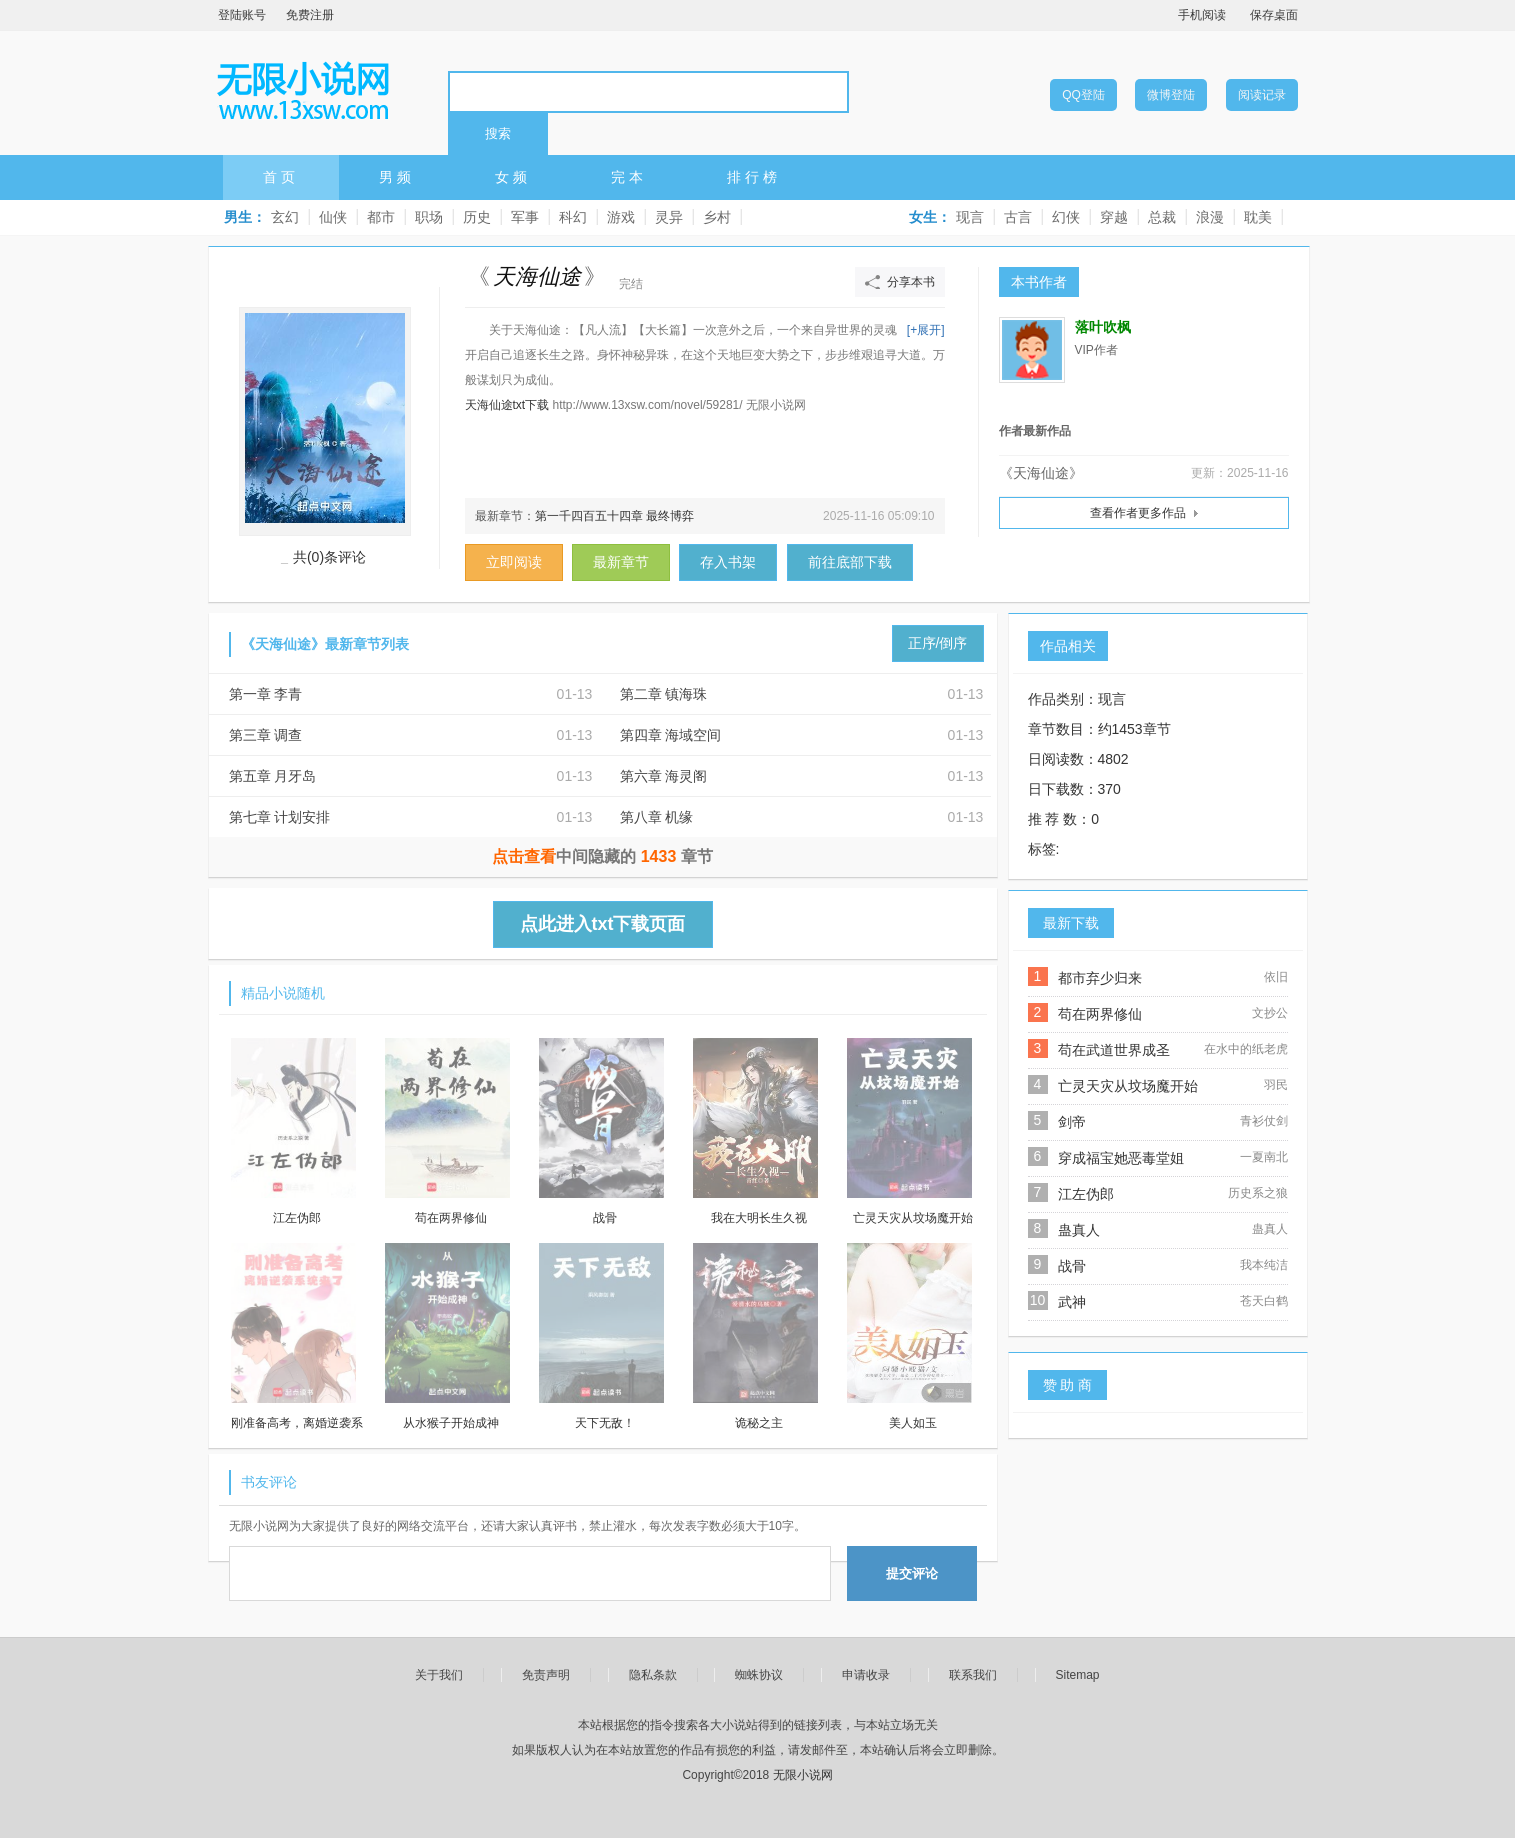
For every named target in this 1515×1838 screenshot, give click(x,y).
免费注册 (310, 15)
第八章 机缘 (657, 817)
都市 (381, 217)
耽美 (1258, 217)
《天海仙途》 (1041, 473)
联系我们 (973, 1675)
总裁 (1162, 217)
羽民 (1276, 1085)
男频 (397, 177)
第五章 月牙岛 (273, 776)
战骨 (1072, 1266)
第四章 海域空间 (671, 735)
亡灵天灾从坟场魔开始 (1128, 1086)
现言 (970, 217)
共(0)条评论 (329, 557)
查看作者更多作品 (1138, 513)
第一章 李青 (266, 694)
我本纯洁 (1264, 1265)
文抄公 (1270, 1013)
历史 (477, 217)
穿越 (1114, 217)
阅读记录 (1262, 95)
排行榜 (754, 177)
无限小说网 (303, 91)
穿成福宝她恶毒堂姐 (1121, 1158)
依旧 (1276, 977)
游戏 (621, 217)
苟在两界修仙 (1100, 1014)
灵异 (669, 217)
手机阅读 (1202, 15)
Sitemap (1078, 1675)
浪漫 (1210, 217)
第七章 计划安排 (280, 817)
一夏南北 (1264, 1157)
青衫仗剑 (1264, 1121)
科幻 (573, 217)
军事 (525, 217)
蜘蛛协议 (759, 1675)
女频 (513, 177)
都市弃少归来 (1100, 978)
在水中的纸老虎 (1246, 1049)
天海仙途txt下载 (507, 405)
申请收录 (866, 1675)
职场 (429, 217)
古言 (1018, 217)
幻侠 (1066, 217)
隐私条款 (653, 1675)
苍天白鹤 (1264, 1301)
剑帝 (1072, 1122)
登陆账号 (242, 15)
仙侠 (333, 217)
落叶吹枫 (1103, 327)
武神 (1072, 1302)
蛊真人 (1079, 1230)
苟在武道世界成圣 (1114, 1050)
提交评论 (912, 1573)
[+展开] (926, 330)
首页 (281, 177)
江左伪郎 (1086, 1194)
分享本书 (911, 282)
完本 (629, 177)
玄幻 (285, 217)
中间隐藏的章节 (603, 856)
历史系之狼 (1258, 1193)
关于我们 (439, 1675)
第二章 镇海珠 (664, 694)
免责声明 (546, 1675)
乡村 (717, 217)
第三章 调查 (266, 735)
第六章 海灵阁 (664, 776)
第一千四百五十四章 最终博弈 (614, 516)
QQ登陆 (1083, 95)
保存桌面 (1274, 15)
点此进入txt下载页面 (603, 924)
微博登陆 (1171, 95)
